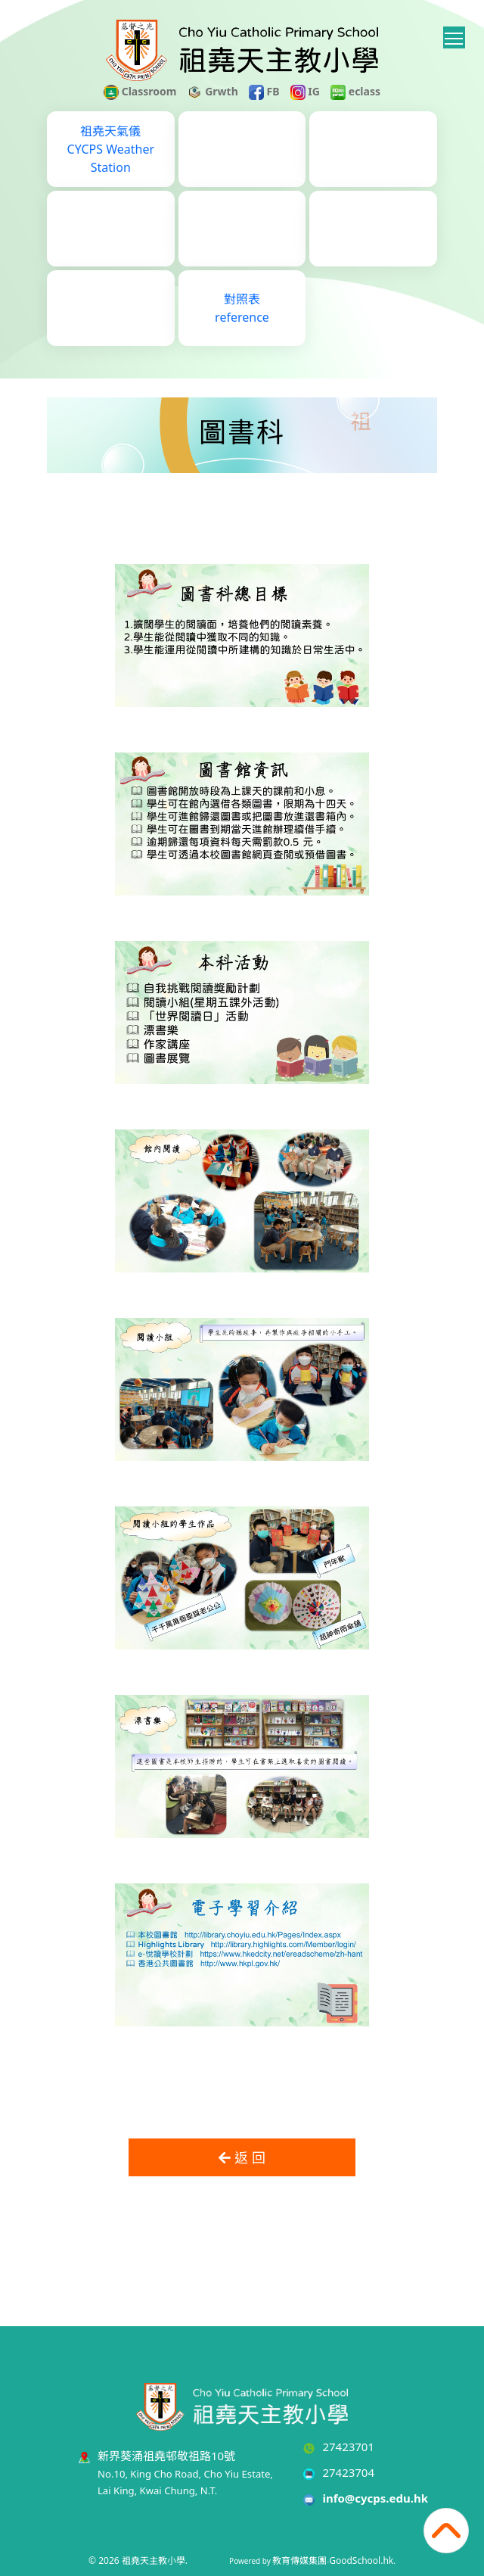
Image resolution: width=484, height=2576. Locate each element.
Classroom (140, 91)
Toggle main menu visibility (455, 35)
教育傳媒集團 (299, 2560)
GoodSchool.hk (361, 2560)
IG (305, 91)
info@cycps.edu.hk (375, 2498)
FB (264, 91)
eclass (355, 91)
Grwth (213, 91)
